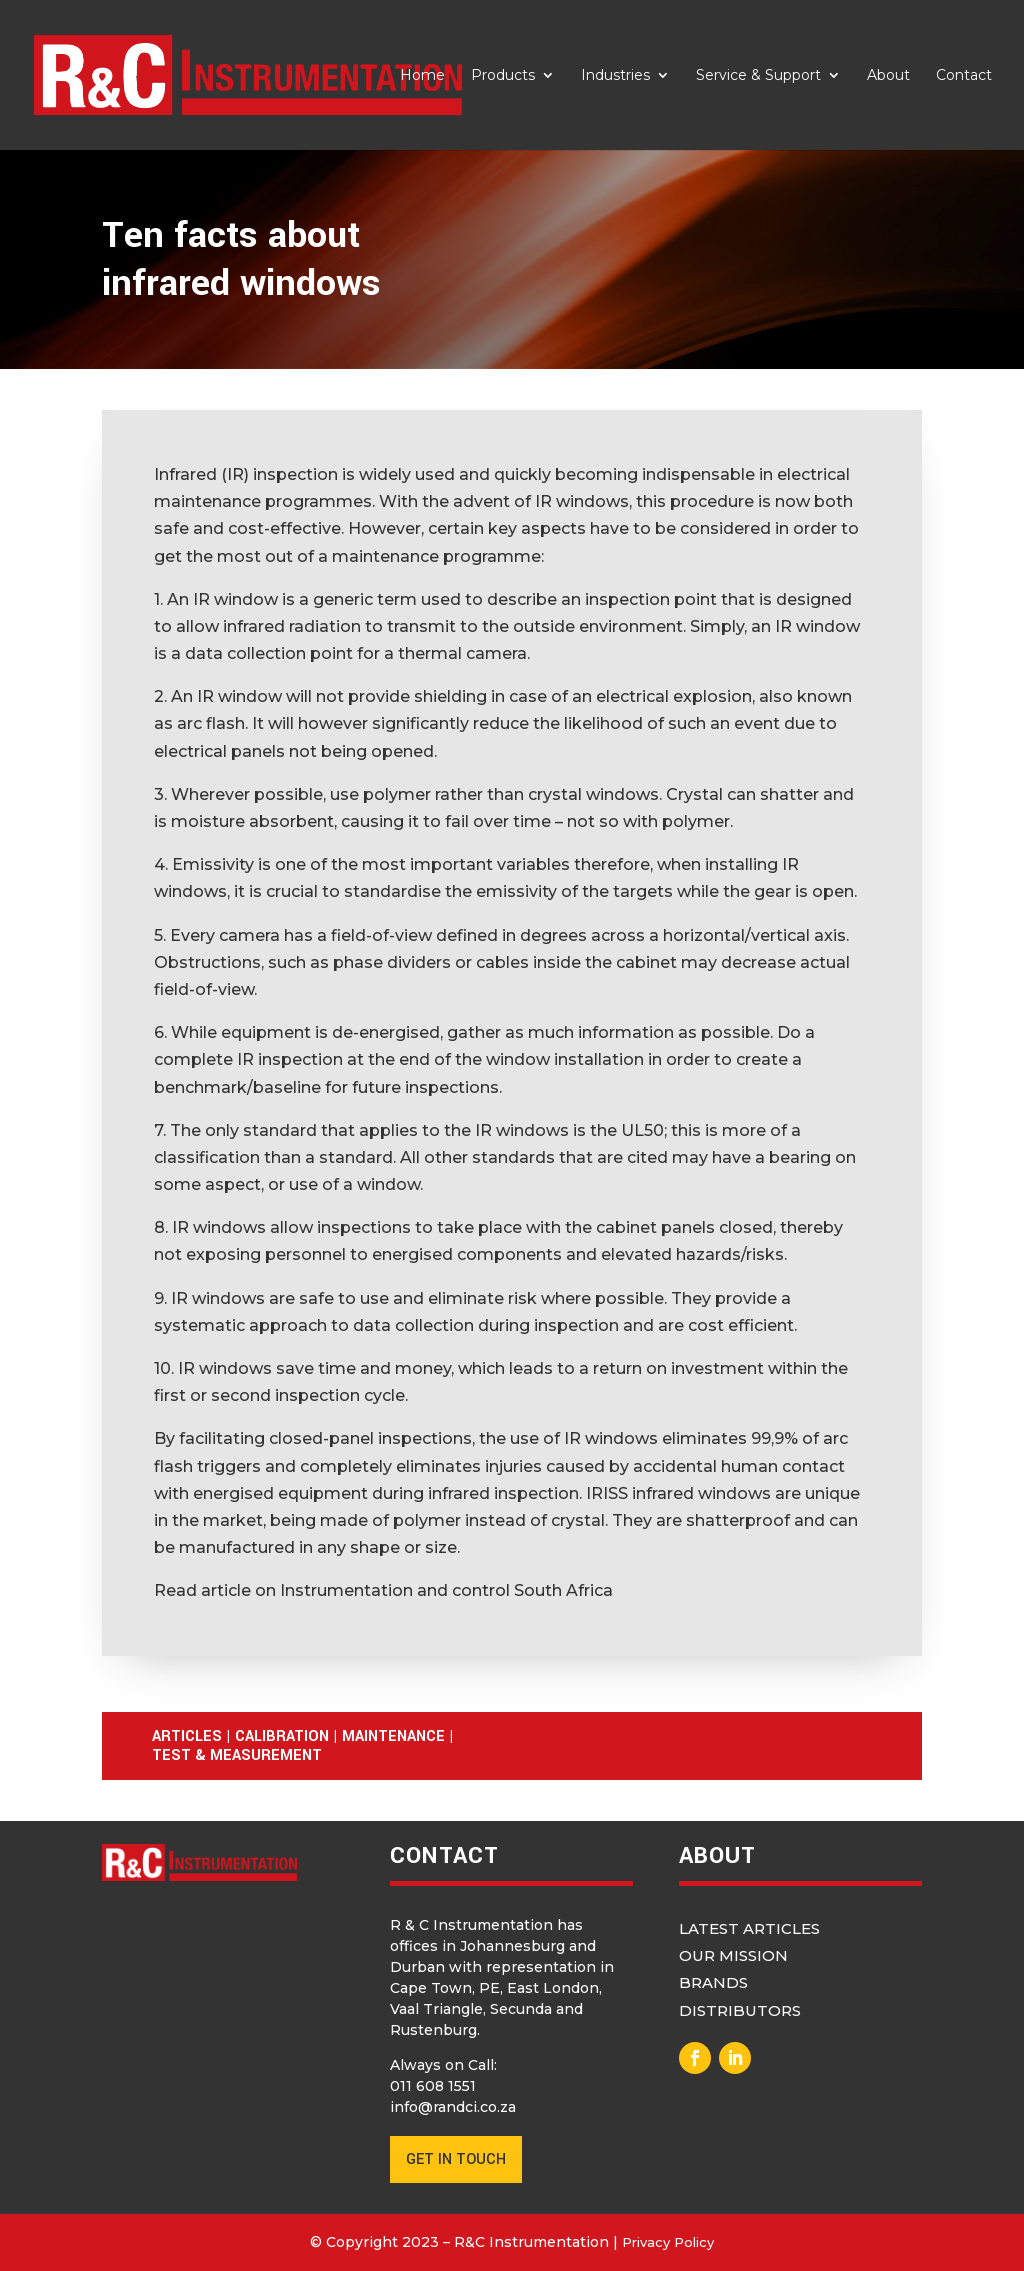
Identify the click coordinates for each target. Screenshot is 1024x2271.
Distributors (740, 2010)
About (888, 76)
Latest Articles (749, 1928)
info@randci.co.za (453, 2107)
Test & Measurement (237, 1755)
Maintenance (393, 1736)
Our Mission (733, 1955)
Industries (615, 76)
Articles (187, 1736)
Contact (964, 76)
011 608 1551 (433, 2086)
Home (422, 76)
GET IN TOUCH (456, 2159)
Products (503, 76)
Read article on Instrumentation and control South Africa (383, 1590)
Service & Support (758, 76)
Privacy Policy (668, 2242)
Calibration (282, 1736)
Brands (713, 1982)
